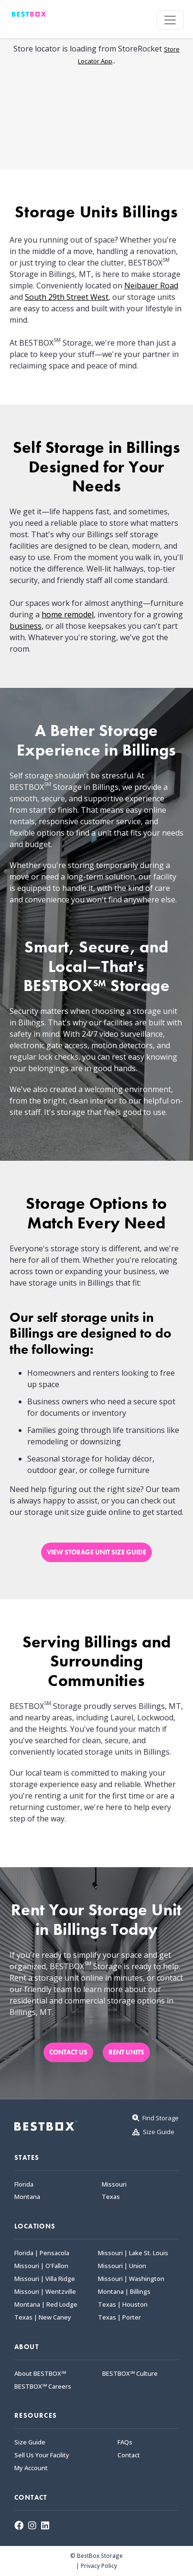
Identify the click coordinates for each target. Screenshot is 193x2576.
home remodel (68, 614)
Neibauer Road (151, 285)
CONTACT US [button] (68, 2052)
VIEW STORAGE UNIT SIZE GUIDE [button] (96, 1552)
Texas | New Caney (42, 2317)
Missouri (114, 2184)
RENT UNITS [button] (126, 2052)
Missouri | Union (122, 2266)
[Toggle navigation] (170, 20)
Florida (23, 2184)
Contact (129, 2455)
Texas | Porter (119, 2317)
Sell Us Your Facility (41, 2455)
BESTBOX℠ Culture (130, 2374)
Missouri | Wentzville (45, 2292)
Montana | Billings (124, 2292)
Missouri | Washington (131, 2279)
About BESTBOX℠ (40, 2374)
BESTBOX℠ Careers (42, 2386)
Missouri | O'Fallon (41, 2266)
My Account (31, 2468)
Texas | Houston (123, 2304)
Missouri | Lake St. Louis (133, 2253)
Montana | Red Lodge (45, 2304)
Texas (111, 2197)
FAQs (125, 2442)
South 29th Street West (66, 297)
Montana (27, 2197)
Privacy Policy (99, 2565)
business (26, 626)
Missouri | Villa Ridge (44, 2279)
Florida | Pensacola (41, 2253)
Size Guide (29, 2442)
